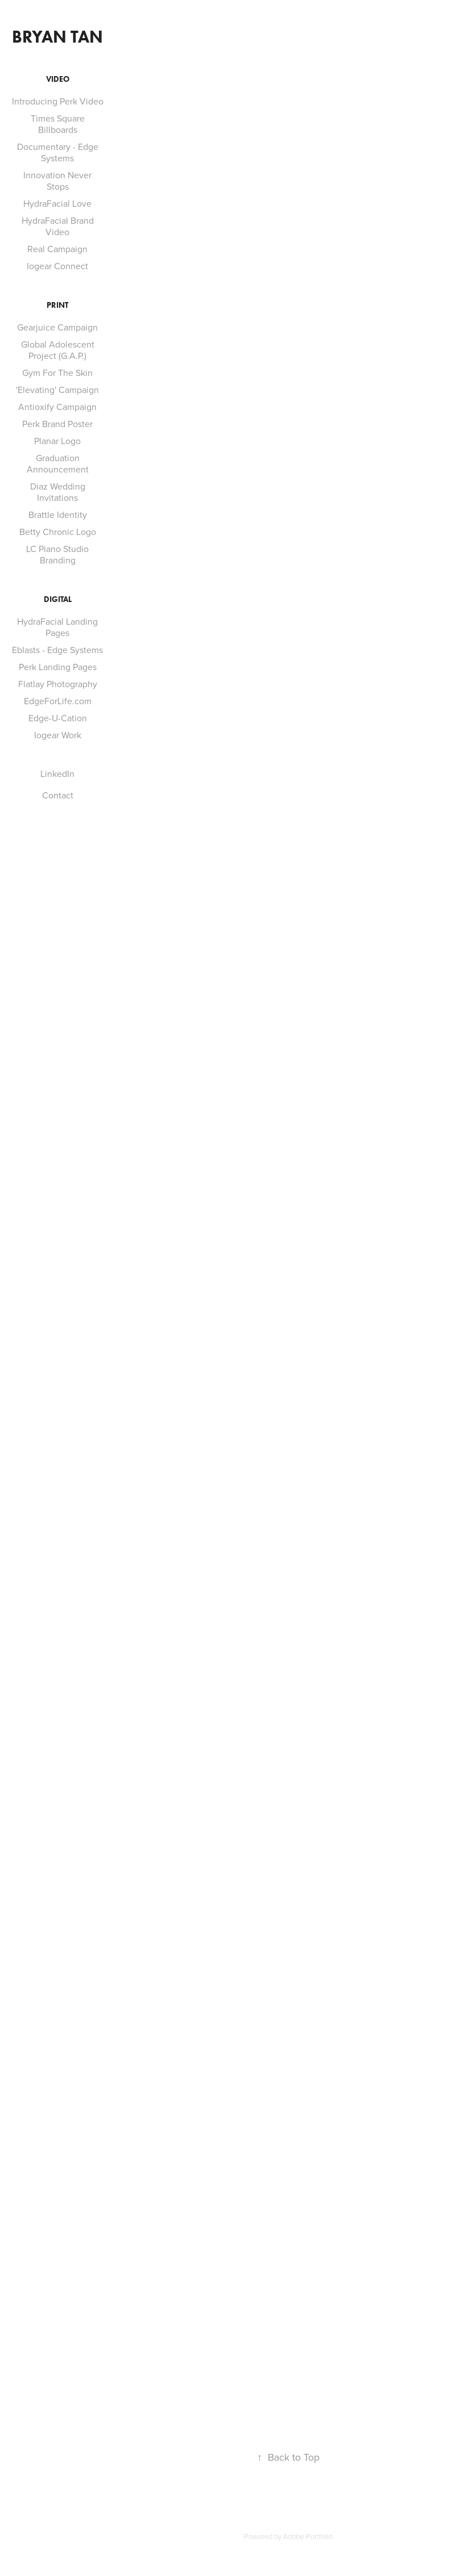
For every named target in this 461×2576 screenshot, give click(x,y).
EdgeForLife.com (58, 701)
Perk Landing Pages (58, 666)
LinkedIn (57, 773)
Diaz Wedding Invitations (57, 492)
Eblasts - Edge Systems (57, 649)
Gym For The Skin (57, 372)
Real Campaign (57, 248)
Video (57, 79)
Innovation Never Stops (57, 181)
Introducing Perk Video (57, 101)
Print (57, 305)
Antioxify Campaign (57, 406)
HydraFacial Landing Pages (57, 627)
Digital (58, 599)
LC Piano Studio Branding (57, 554)
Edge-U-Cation (57, 718)
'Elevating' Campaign (57, 389)
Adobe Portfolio (308, 2536)
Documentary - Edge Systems (57, 152)
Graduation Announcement (58, 463)
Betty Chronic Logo (57, 531)
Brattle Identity (57, 514)
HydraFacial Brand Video (58, 226)
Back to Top (288, 2457)
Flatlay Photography (57, 684)
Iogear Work (57, 735)
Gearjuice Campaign (57, 327)
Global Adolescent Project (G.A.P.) (57, 350)
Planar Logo (57, 440)
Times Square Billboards (58, 124)
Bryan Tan (57, 36)
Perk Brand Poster (57, 423)
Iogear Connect (57, 266)
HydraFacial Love (57, 203)
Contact (57, 795)
